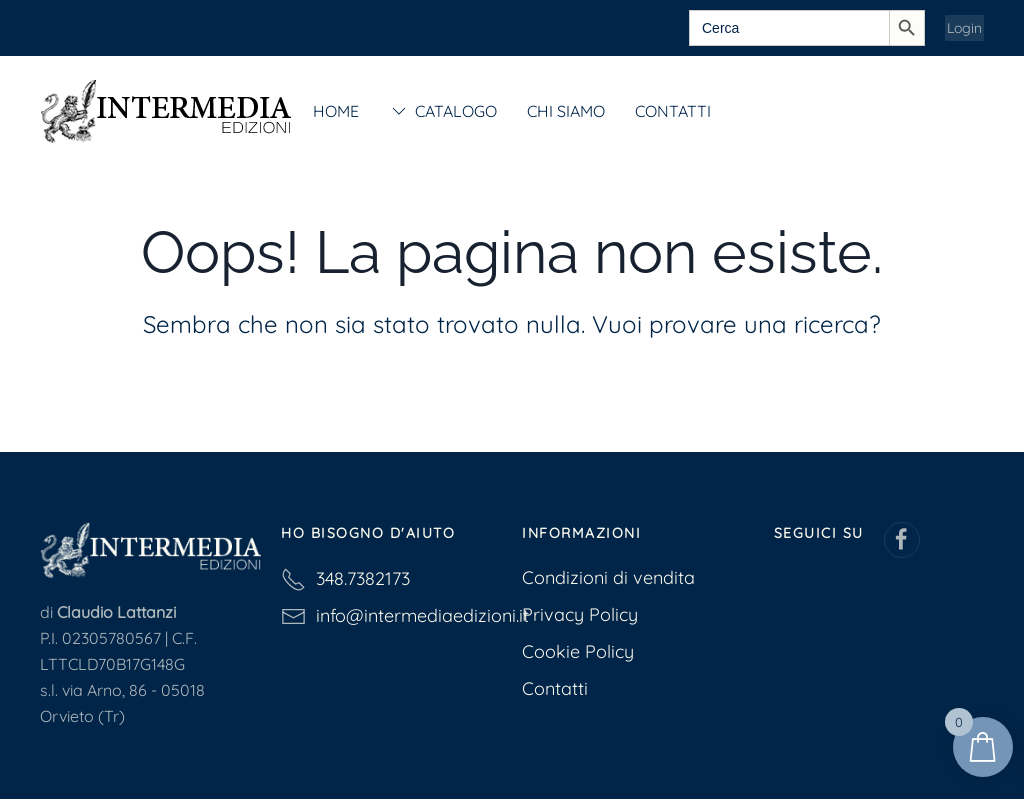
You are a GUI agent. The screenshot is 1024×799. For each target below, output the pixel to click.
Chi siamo (566, 111)
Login (964, 28)
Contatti (673, 111)
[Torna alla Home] (165, 111)
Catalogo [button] (443, 111)
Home (336, 111)
